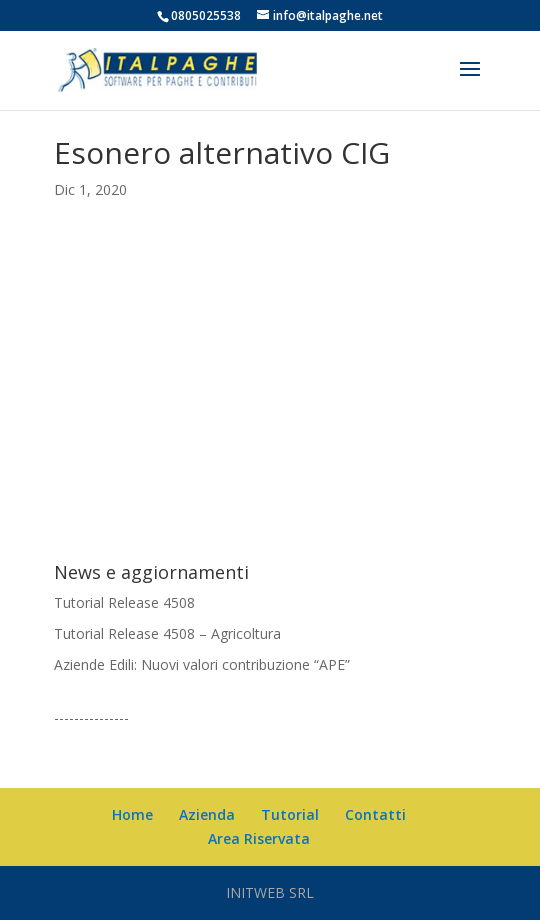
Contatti (375, 814)
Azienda (207, 814)
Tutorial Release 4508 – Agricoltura (167, 633)
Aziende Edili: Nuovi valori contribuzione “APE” (202, 664)
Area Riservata (259, 838)
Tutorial (290, 814)
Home (132, 814)
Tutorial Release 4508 (124, 602)
